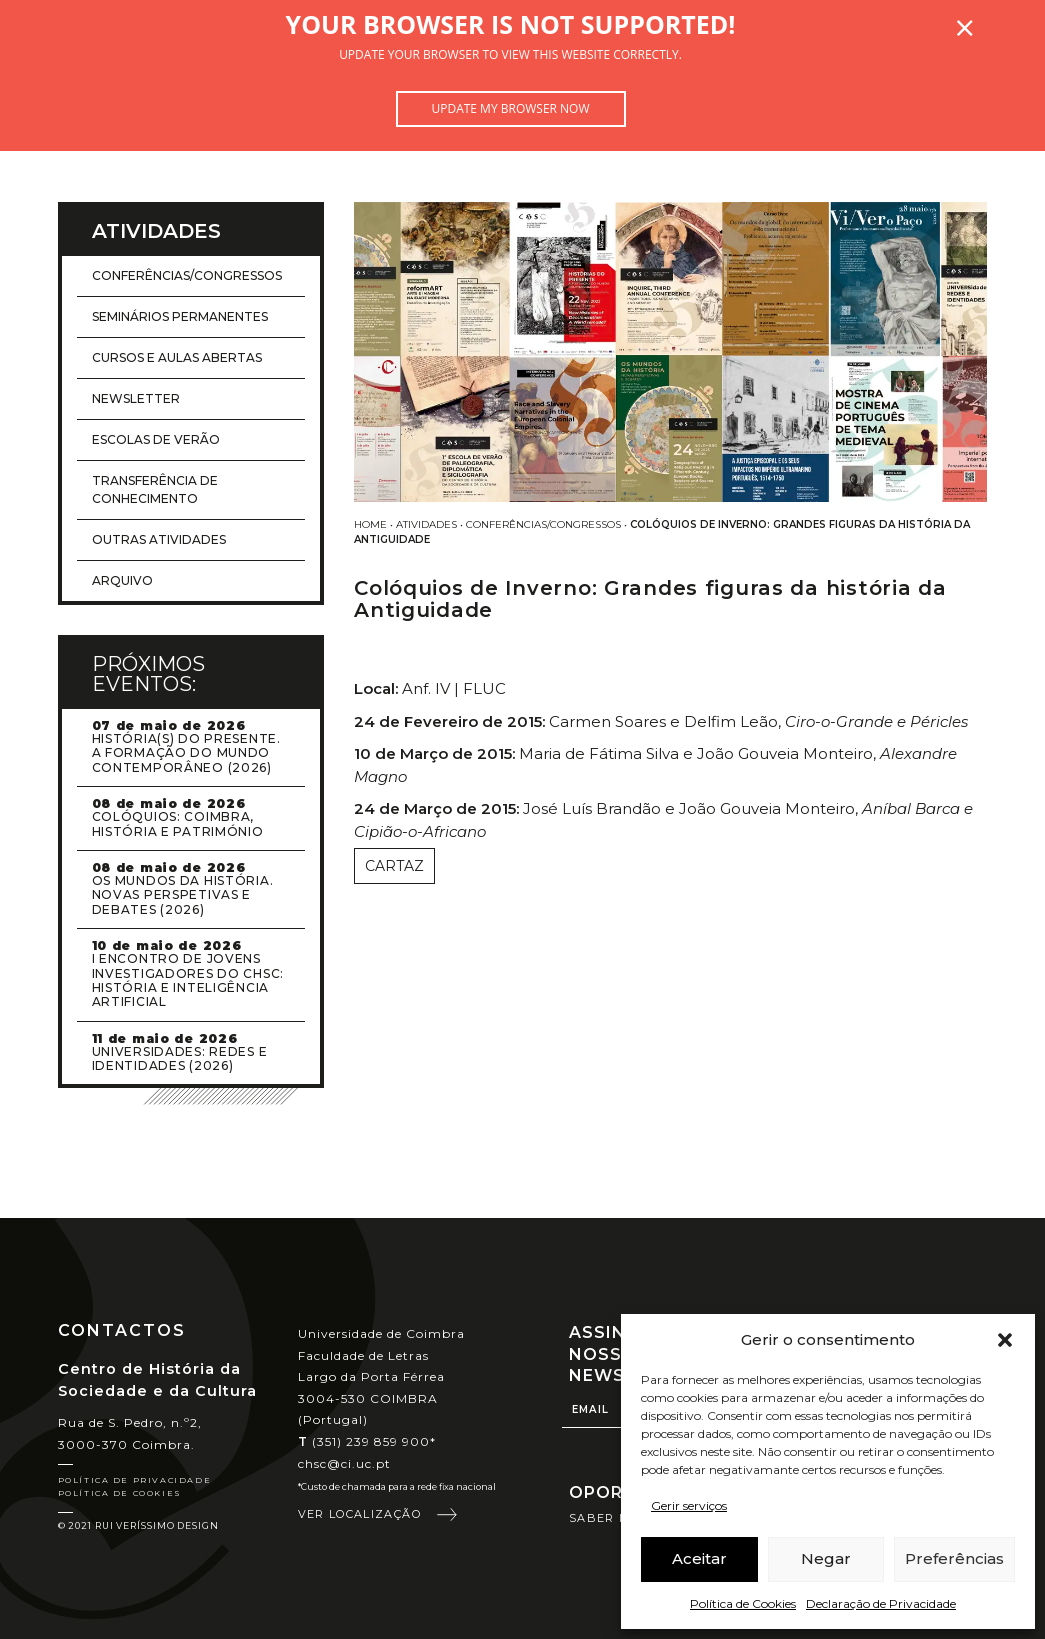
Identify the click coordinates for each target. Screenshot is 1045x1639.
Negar (826, 1558)
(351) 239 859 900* (367, 1441)
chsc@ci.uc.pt (345, 1463)
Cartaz (394, 866)
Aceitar (699, 1558)
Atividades (426, 524)
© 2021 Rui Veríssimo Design (138, 1525)
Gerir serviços (689, 1505)
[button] (1005, 1340)
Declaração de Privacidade (881, 1603)
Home (370, 524)
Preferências (954, 1558)
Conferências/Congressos (543, 524)
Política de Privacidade (135, 1480)
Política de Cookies (743, 1603)
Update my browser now (510, 108)
